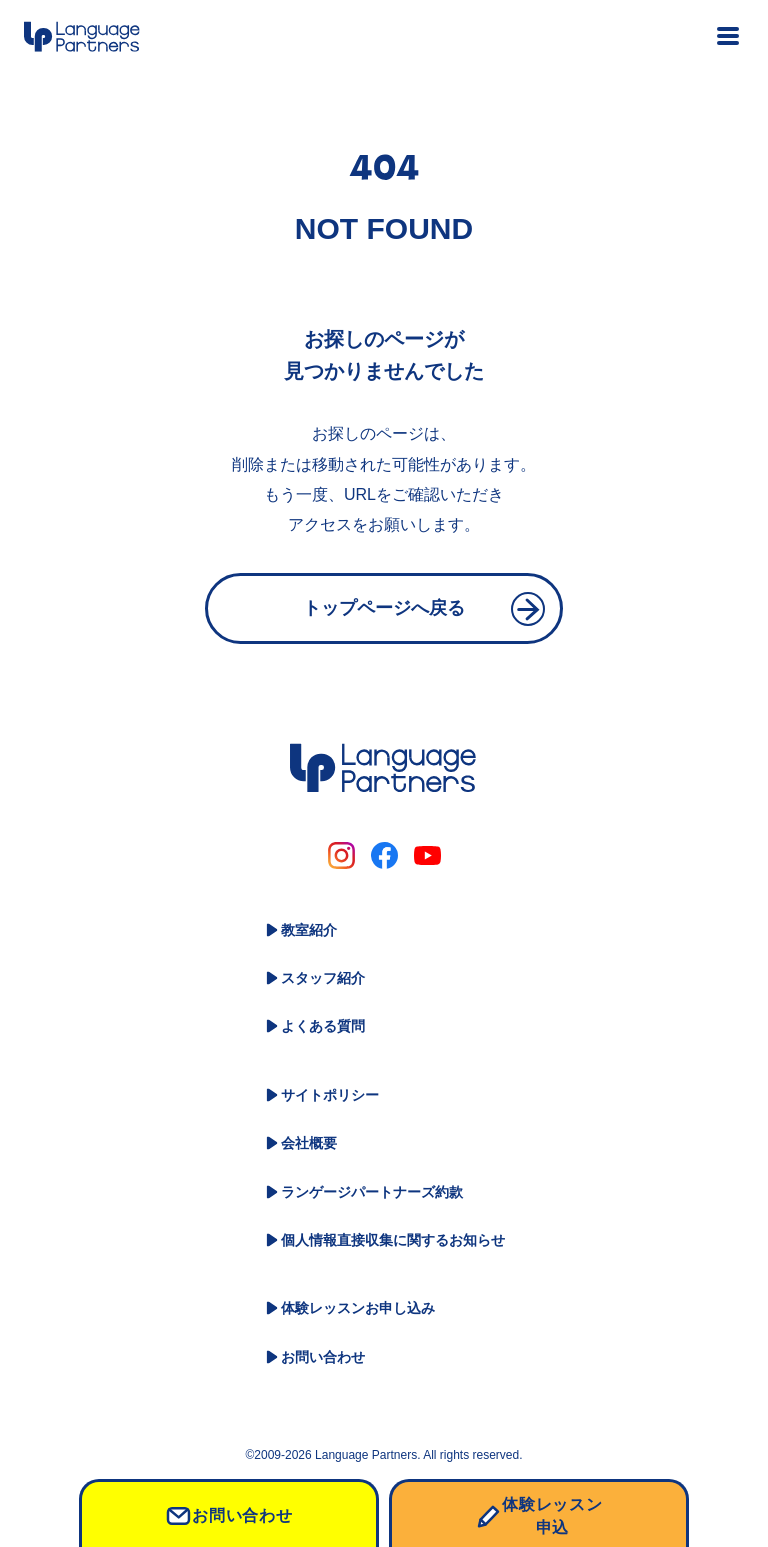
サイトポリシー (330, 1095)
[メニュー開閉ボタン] (728, 36)
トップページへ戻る (384, 608)
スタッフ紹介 (323, 978)
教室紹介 (309, 930)
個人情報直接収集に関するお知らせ (393, 1240)
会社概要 (309, 1143)
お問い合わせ (323, 1357)
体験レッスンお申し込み (358, 1308)
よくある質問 (323, 1026)
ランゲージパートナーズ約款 (372, 1192)
